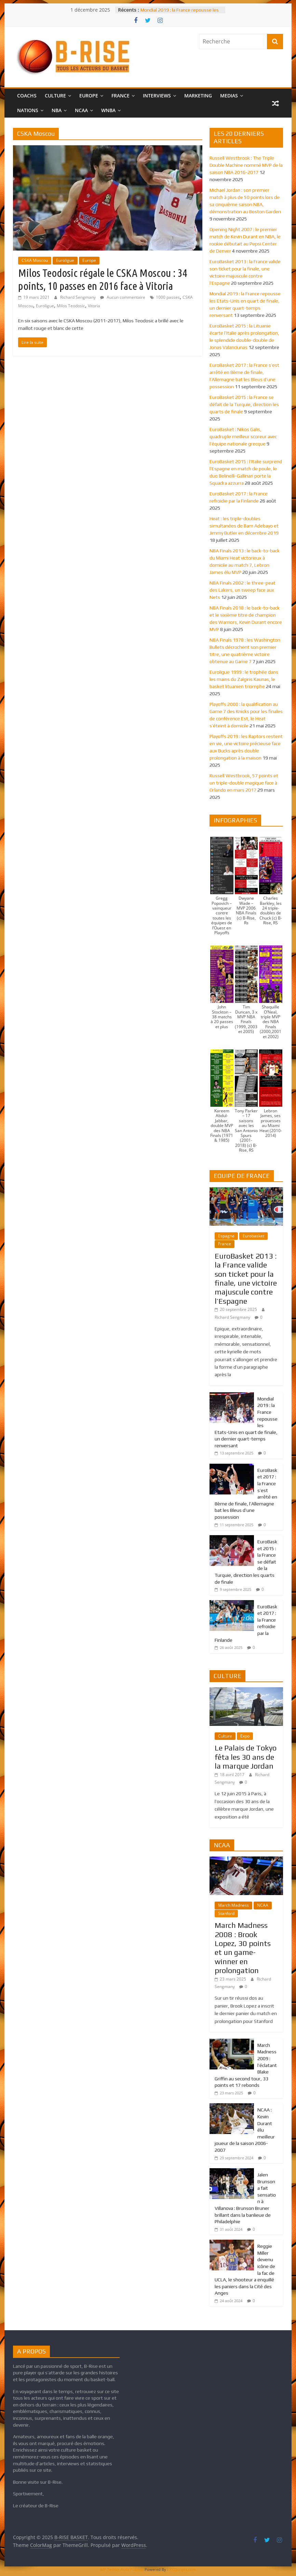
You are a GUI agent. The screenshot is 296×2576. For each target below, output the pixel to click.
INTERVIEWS (157, 95)
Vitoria (94, 306)
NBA (57, 110)
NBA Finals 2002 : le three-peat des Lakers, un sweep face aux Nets (242, 590)
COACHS (27, 95)
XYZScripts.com (182, 2569)
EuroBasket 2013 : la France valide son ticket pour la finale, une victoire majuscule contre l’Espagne (246, 1278)
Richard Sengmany (78, 297)
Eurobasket (253, 1236)
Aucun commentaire (122, 297)
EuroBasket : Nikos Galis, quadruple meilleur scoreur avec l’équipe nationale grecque (243, 436)
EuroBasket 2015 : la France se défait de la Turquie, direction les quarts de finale (244, 404)
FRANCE (120, 95)
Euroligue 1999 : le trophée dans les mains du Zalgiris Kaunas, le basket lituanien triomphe (244, 679)
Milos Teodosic (71, 306)
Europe (89, 260)
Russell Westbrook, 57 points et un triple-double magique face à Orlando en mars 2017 (244, 783)
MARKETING (198, 95)
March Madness (233, 1905)
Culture (225, 1736)
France (224, 1244)
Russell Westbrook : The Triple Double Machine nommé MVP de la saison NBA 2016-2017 (246, 165)
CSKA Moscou (35, 260)
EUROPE (88, 95)
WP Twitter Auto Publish (122, 2569)
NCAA (81, 110)
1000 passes (168, 297)
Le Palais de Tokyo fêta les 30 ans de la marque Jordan (246, 1756)
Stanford (226, 1913)
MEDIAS (229, 95)
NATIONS (27, 110)
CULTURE (55, 95)
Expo (245, 1736)
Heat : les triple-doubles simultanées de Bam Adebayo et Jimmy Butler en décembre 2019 (244, 526)
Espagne (226, 1236)
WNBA (108, 110)
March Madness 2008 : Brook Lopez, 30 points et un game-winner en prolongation (243, 1948)
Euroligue (65, 260)
